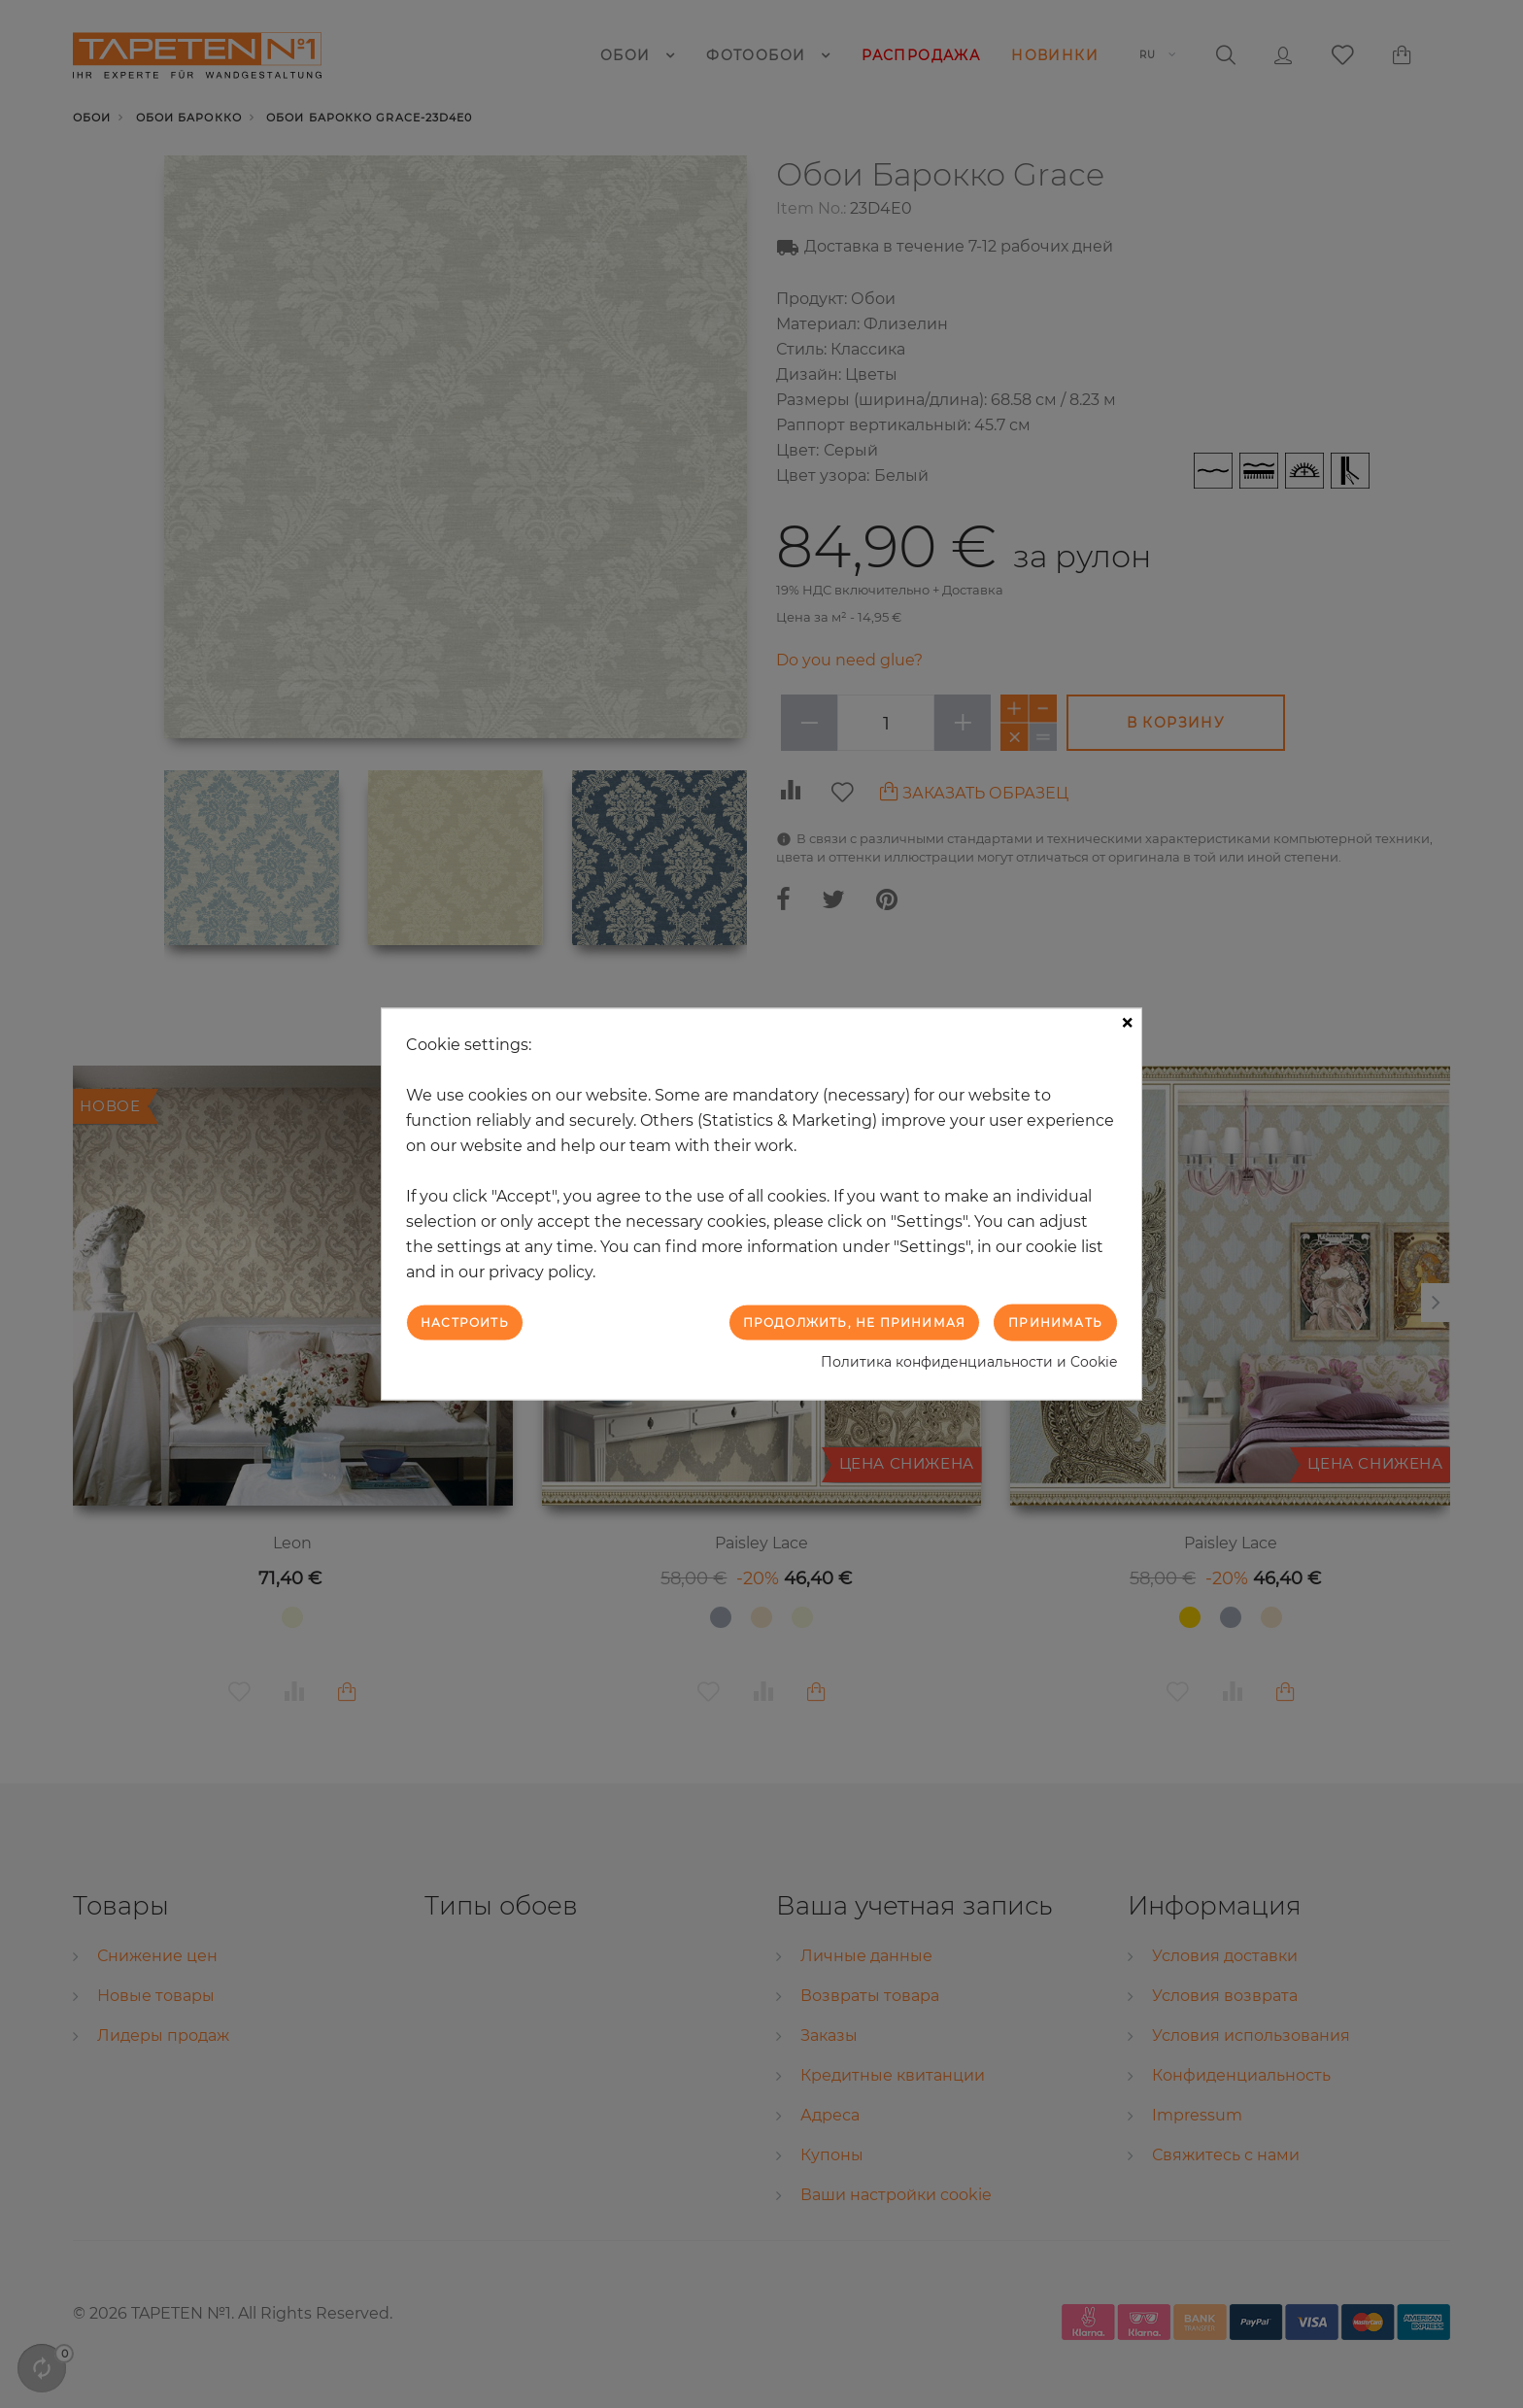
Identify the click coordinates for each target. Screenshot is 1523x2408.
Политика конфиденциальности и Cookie (969, 1362)
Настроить (465, 1321)
